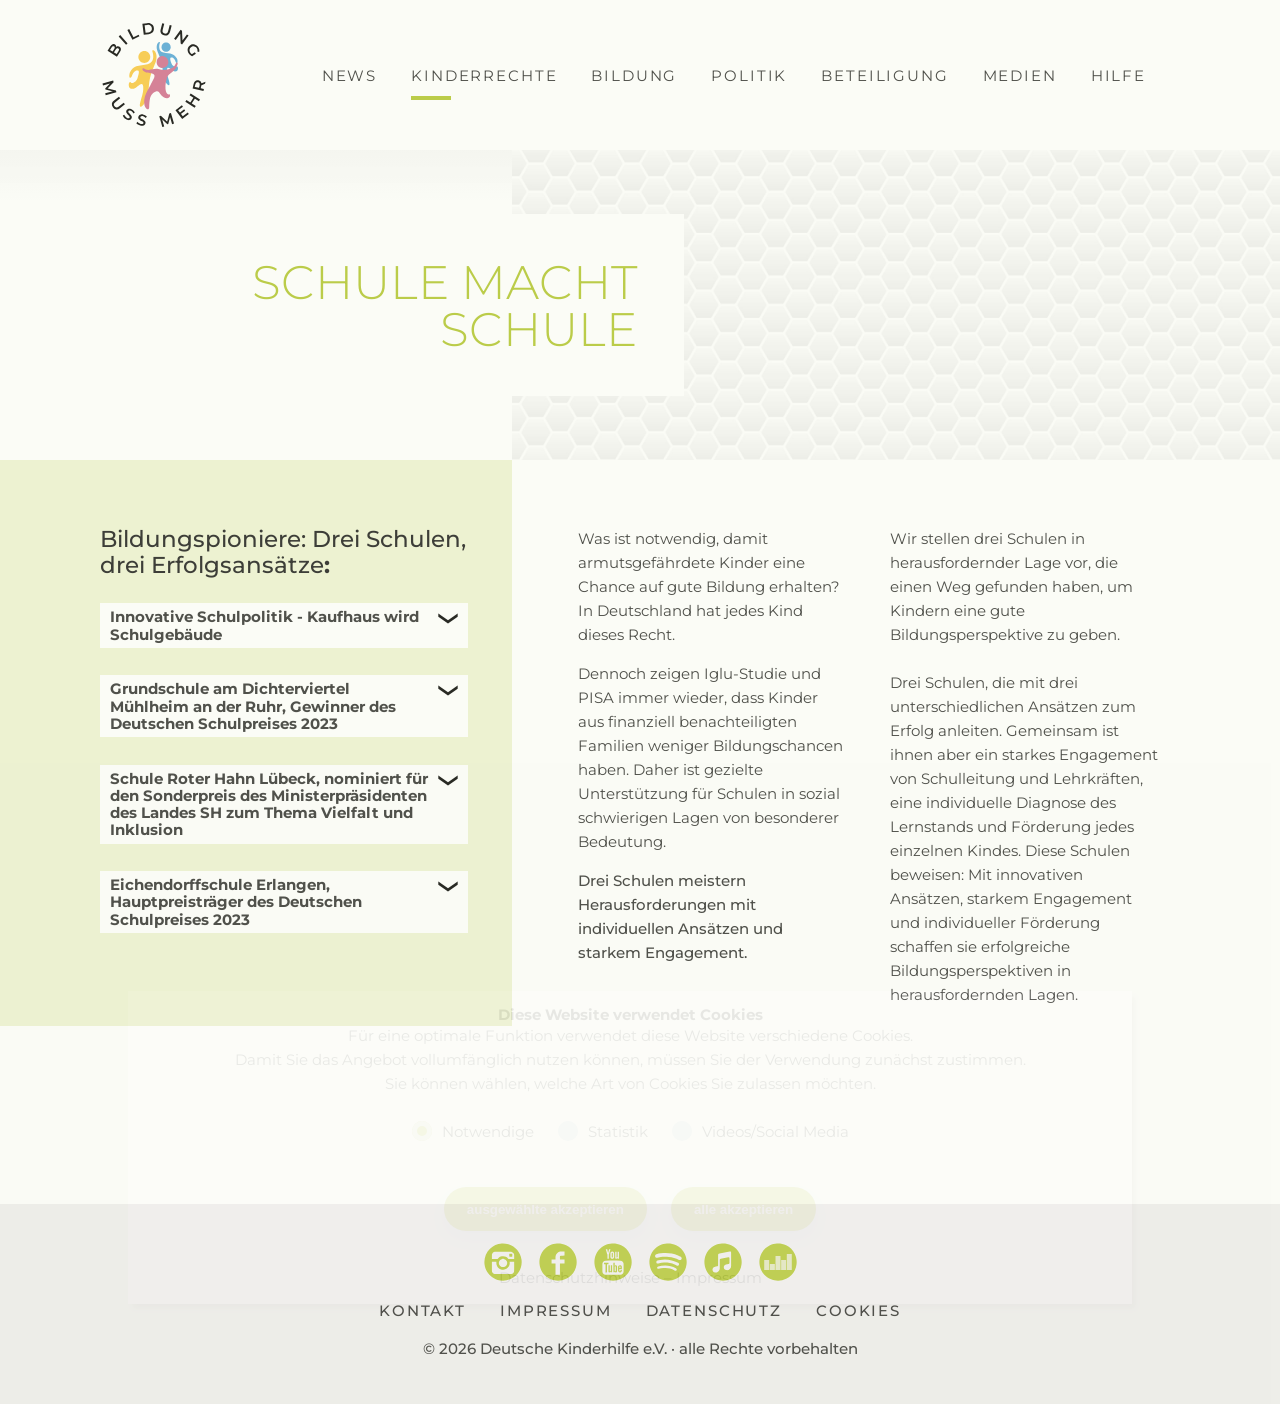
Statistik (618, 1131)
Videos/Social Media (775, 1131)
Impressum (719, 1277)
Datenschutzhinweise (579, 1277)
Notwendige (488, 1131)
